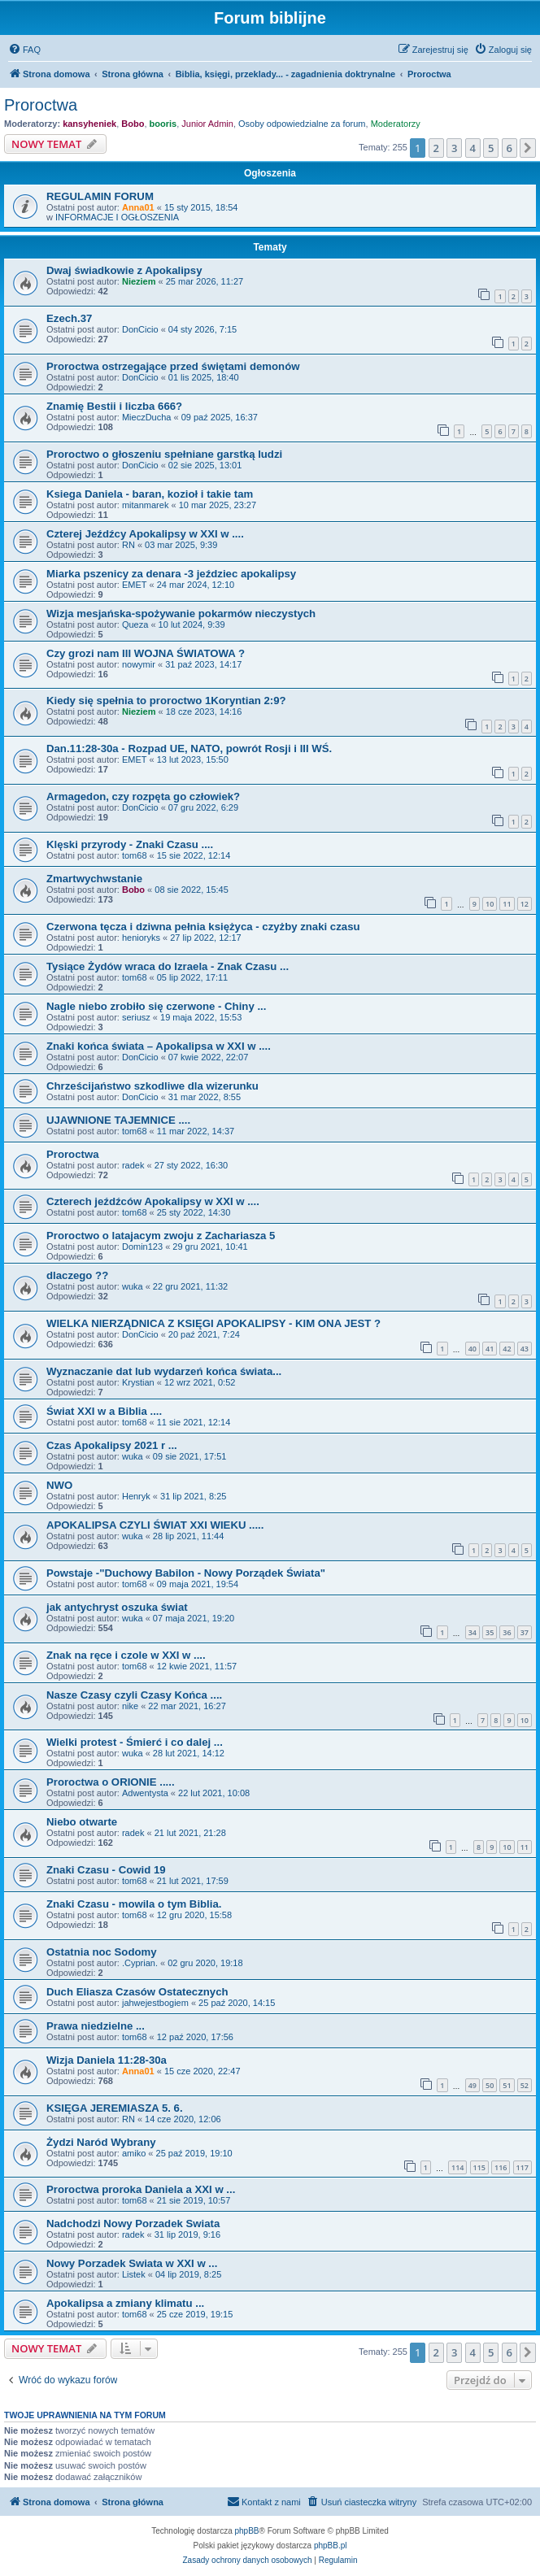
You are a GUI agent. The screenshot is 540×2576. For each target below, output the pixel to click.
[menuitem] (24, 49)
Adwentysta (145, 1793)
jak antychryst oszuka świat (117, 1607)
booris (163, 123)
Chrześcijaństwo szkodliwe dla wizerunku (152, 1086)
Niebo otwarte (81, 1822)
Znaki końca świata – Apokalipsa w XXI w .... (158, 1046)
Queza (135, 624)
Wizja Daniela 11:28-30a (106, 2060)
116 (500, 2167)
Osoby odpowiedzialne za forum (302, 123)
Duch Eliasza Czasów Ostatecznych (137, 1992)
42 (507, 1348)
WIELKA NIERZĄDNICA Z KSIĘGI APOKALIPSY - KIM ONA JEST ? (213, 1323)
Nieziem (139, 281)
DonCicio (140, 329)
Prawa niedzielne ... (95, 2026)
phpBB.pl (330, 2545)
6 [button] (509, 148)
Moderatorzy (395, 123)
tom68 (134, 855)
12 (524, 904)
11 (507, 904)
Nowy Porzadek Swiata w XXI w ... (131, 2263)
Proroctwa (40, 105)
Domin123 (142, 1246)
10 (490, 904)
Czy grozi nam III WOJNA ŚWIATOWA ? (145, 653)
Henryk (136, 1496)
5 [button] (491, 148)
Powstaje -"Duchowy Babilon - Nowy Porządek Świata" (185, 1573)
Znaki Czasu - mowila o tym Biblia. (133, 1904)
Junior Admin (207, 123)
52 (524, 2085)
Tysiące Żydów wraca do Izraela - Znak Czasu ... (167, 966)
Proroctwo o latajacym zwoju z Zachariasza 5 (160, 1235)
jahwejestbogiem (155, 2003)
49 (472, 2085)
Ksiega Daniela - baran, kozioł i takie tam (149, 494)
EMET (134, 585)
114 (457, 2167)
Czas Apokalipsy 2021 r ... (111, 1445)
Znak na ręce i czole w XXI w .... (126, 1655)
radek (133, 1165)
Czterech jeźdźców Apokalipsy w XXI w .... (152, 1201)
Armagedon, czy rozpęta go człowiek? (143, 796)
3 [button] (454, 148)
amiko (134, 2153)
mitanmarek (145, 505)
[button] (528, 148)
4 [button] (473, 148)
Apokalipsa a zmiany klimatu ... (125, 2303)
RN (128, 545)
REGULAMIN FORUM (100, 196)
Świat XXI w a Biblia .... (104, 1411)
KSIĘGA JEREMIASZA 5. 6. (114, 2108)
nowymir (138, 664)
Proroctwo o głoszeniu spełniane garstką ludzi (164, 454)
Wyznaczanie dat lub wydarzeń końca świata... (163, 1371)
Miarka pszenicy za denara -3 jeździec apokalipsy (171, 574)
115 (479, 2167)
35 (490, 1632)
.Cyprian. (140, 1963)
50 (490, 2085)
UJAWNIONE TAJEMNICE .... (118, 1120)
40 (472, 1348)
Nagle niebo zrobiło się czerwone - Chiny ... (156, 1006)
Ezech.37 (69, 318)
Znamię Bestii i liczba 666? (114, 406)
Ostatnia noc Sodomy (101, 1952)
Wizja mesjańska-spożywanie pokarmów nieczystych (181, 613)
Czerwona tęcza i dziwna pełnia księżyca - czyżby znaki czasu (203, 926)
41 (490, 1348)
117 (522, 2167)
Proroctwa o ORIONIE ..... (110, 1782)
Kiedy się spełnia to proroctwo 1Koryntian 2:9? (166, 700)
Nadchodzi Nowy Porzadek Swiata (133, 2223)
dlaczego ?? (77, 1275)
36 (507, 1632)
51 (507, 2085)
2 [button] (436, 148)
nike (130, 1706)
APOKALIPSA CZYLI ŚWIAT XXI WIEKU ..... (154, 1525)
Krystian (138, 1382)
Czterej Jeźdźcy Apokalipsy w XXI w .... (145, 534)
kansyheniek (89, 123)
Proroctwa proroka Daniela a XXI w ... (140, 2189)
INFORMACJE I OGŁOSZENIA (117, 217)
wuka (132, 1286)
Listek (134, 2274)
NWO (59, 1485)
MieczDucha (147, 417)
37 (524, 1632)
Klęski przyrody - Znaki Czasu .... (129, 844)
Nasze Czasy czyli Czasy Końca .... (134, 1695)
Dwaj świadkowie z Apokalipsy (124, 270)
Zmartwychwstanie (94, 878)
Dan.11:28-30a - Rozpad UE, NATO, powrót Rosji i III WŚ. (189, 748)
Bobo (132, 123)
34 (472, 1632)
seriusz (136, 1017)
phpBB (247, 2530)
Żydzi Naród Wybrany (101, 2142)
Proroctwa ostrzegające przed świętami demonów (172, 366)
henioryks (141, 937)
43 (524, 1348)
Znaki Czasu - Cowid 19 (106, 1870)
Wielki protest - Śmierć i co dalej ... (134, 1742)
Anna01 (138, 207)
